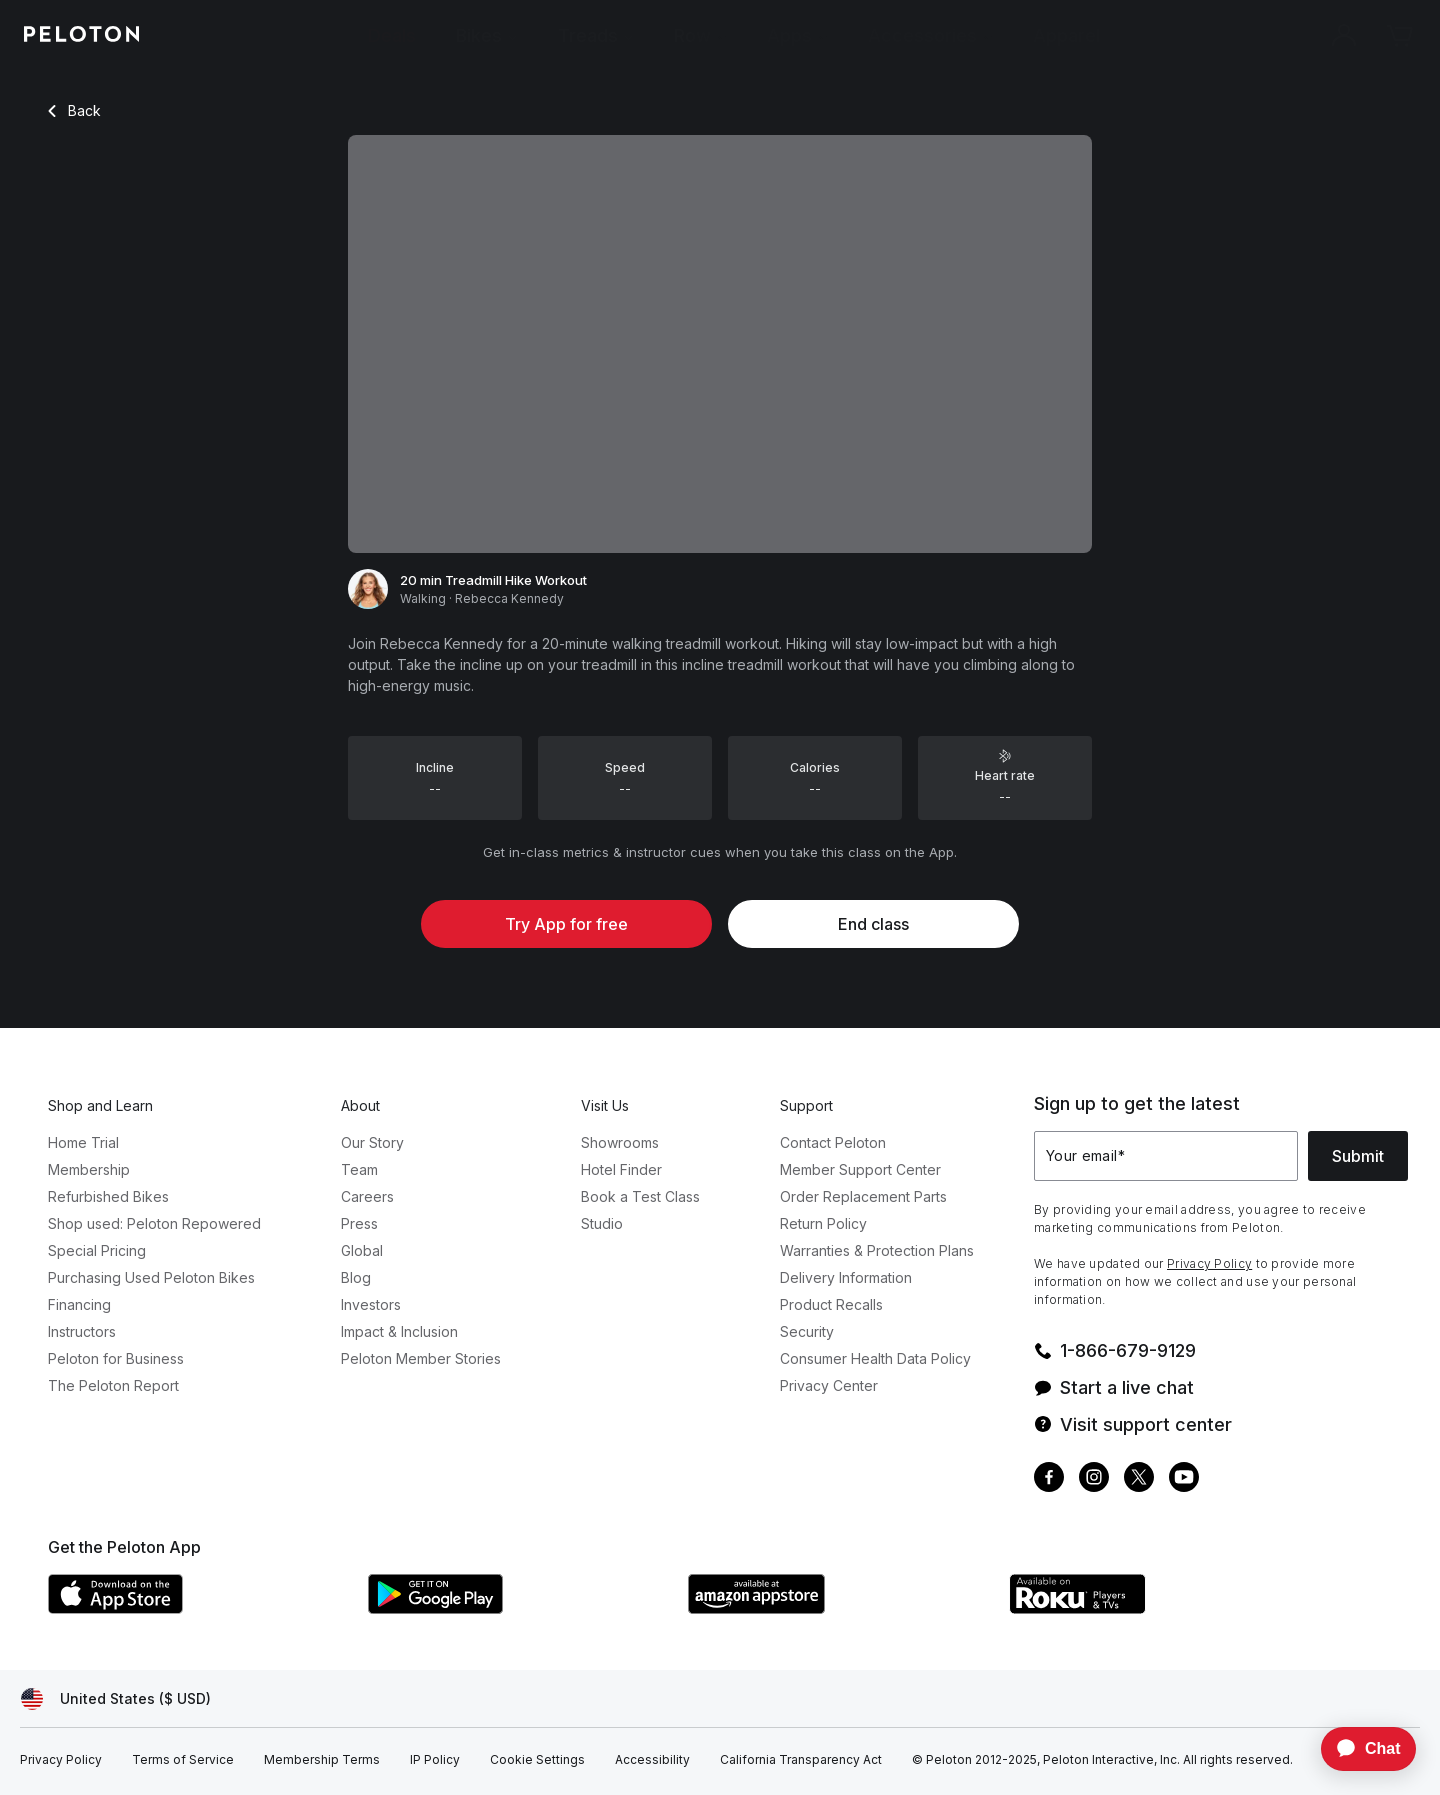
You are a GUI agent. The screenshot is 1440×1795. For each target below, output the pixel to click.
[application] (1359, 1749)
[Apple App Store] (198, 1608)
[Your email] (1166, 1156)
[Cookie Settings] (537, 1760)
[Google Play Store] (518, 1608)
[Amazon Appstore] (838, 1608)
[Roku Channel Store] (1158, 1608)
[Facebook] (1049, 1479)
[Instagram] (1094, 1479)
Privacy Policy (1209, 1263)
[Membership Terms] (322, 1760)
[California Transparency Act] (801, 1760)
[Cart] (1400, 36)
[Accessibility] (652, 1760)
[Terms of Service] (183, 1760)
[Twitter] (1139, 1479)
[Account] (1344, 36)
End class (873, 924)
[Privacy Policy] (61, 1760)
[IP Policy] (435, 1760)
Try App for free (566, 924)
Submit (1358, 1156)
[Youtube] (1184, 1479)
